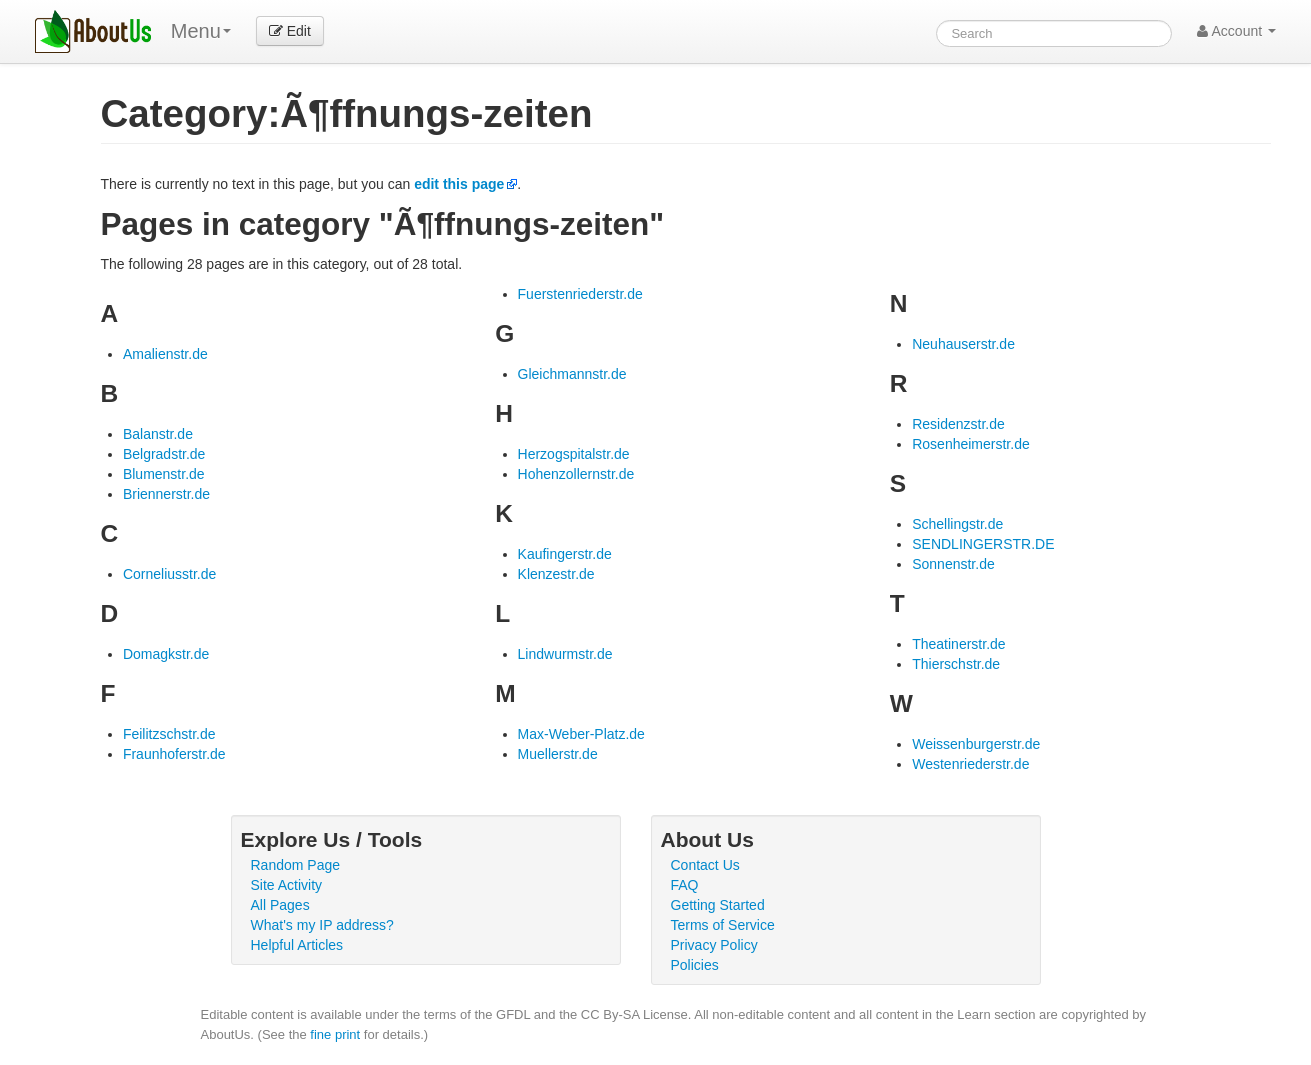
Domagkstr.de (166, 654)
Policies (695, 965)
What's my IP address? (322, 925)
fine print (335, 1034)
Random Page (296, 865)
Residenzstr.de (958, 424)
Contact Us (705, 865)
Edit (290, 31)
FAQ (685, 885)
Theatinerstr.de (958, 644)
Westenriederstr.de (970, 764)
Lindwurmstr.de (565, 654)
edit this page (459, 184)
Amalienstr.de (165, 354)
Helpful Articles (297, 945)
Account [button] (1236, 31)
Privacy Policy (714, 945)
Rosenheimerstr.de (971, 444)
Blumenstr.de (164, 474)
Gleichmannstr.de (572, 374)
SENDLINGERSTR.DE (983, 544)
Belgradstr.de (164, 454)
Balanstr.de (158, 434)
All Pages (280, 905)
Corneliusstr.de (169, 574)
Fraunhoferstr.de (174, 754)
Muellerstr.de (558, 754)
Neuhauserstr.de (963, 344)
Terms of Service (723, 925)
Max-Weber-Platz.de (581, 734)
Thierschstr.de (956, 664)
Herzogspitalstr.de (574, 454)
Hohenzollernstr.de (576, 474)
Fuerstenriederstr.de (580, 294)
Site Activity (287, 885)
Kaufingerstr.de (565, 554)
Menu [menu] (201, 31)
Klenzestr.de (556, 574)
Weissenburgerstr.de (976, 744)
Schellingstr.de (957, 524)
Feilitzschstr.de (169, 734)
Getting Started (718, 905)
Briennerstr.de (166, 494)
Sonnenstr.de (953, 564)
